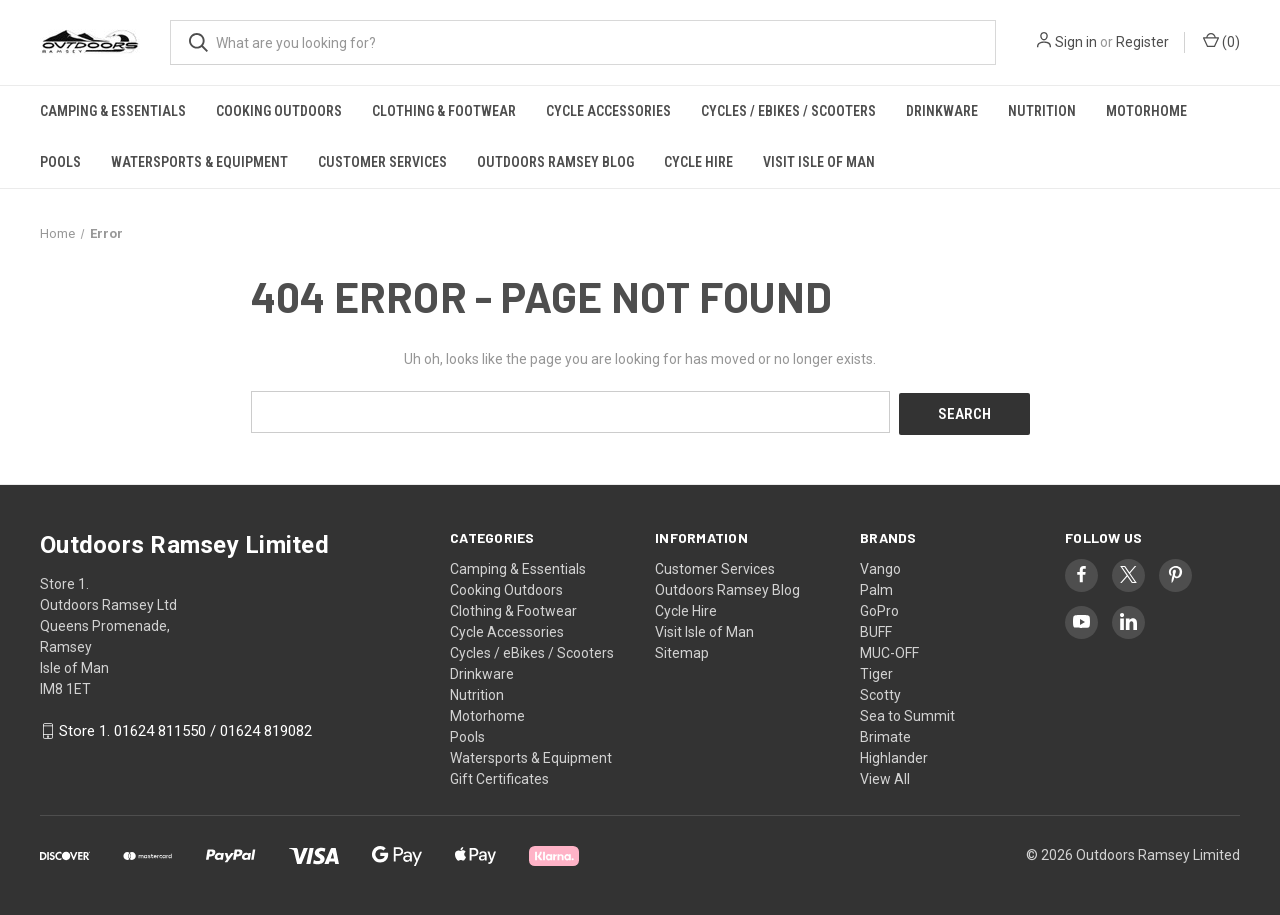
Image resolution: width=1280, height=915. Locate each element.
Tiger (876, 671)
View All (885, 776)
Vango (880, 566)
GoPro (879, 608)
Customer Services (382, 162)
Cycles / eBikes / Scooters (788, 111)
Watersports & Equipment (199, 162)
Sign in (1076, 42)
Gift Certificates (499, 776)
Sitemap (682, 650)
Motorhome (1146, 111)
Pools (60, 162)
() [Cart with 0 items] (1221, 41)
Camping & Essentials (113, 111)
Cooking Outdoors (279, 111)
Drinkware (942, 111)
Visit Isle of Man (819, 162)
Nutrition (1042, 111)
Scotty (880, 692)
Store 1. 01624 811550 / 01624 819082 (185, 729)
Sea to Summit (907, 713)
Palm (876, 587)
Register (1142, 42)
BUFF (876, 629)
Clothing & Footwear (444, 111)
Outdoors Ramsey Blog (555, 162)
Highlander (894, 755)
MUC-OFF (889, 650)
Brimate (885, 734)
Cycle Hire (698, 162)
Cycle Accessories (608, 111)
